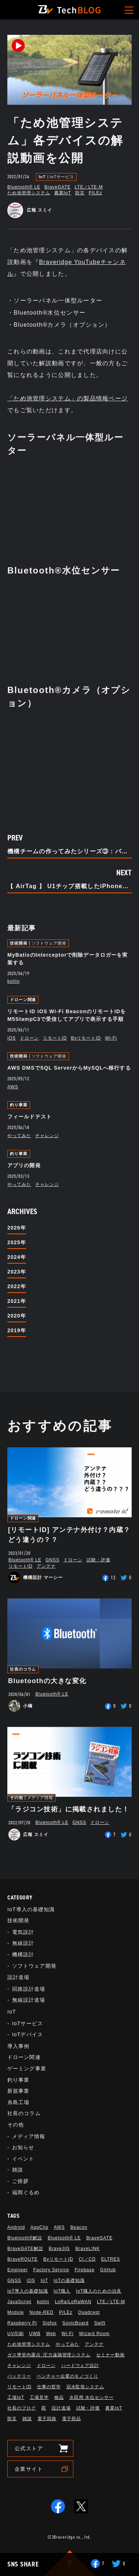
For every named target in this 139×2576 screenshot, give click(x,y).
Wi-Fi (111, 1038)
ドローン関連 (23, 1000)
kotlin (13, 981)
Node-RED (41, 2312)
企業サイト (29, 2469)
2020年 (16, 1316)
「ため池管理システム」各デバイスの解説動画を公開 (65, 140)
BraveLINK (87, 2248)
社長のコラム (23, 1669)
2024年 (16, 1257)
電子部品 (71, 2418)
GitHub (108, 2270)
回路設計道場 (28, 1989)
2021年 (16, 1301)
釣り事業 (19, 1105)
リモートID (55, 1038)
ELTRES (110, 2259)
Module (15, 2312)
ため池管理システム (28, 192)
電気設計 (23, 1932)
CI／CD (87, 2259)
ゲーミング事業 (26, 2068)
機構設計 (23, 1954)
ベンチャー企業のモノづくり (67, 2376)
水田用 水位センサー (91, 2397)
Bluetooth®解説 (24, 2238)
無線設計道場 (28, 2000)
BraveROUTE (22, 2259)
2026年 (16, 1228)
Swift (100, 2323)
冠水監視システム (85, 2387)
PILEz (95, 192)
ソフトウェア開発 (49, 943)
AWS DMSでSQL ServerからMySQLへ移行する (69, 1068)
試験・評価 (98, 1559)
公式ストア (29, 2448)
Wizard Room (94, 2333)
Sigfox (50, 2323)
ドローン (29, 1038)
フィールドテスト (29, 1117)
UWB (35, 2333)
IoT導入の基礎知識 (31, 1909)
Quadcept (89, 2312)
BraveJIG (59, 2248)
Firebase (84, 2270)
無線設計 (23, 1943)
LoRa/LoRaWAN (73, 2302)
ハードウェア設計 (80, 2365)
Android (16, 2227)
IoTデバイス (27, 2034)
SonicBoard (75, 2323)
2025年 (16, 1242)
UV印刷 (15, 2333)
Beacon (78, 2227)
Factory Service (51, 2270)
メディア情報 (40, 1798)
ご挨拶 (20, 2181)
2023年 (16, 1272)
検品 (59, 2397)
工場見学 (39, 2397)
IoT (42, 177)
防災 (80, 192)
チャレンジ (47, 1135)
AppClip (39, 2227)
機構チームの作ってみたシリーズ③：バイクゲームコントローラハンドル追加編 (69, 851)
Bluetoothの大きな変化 (47, 1681)
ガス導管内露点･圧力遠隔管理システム (49, 2355)
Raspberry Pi (22, 2323)
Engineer (17, 2270)
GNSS (52, 1559)
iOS (11, 1038)
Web (51, 2333)
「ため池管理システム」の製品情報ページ (67, 398)
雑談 (17, 2170)
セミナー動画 (110, 2355)
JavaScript (19, 2302)
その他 (16, 1798)
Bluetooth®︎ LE (23, 187)
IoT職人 (62, 2291)
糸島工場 (18, 2102)
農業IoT (62, 192)
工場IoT (15, 2397)
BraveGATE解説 (25, 2248)
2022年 (16, 1286)
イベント (23, 2159)
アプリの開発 (24, 1165)
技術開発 (19, 943)
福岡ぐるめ (26, 2192)
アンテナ (46, 1566)
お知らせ (23, 2147)
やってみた (19, 1135)
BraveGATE (57, 187)
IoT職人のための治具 (98, 2291)
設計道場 (18, 1977)
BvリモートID (86, 1038)
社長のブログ (21, 2408)
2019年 (16, 1330)
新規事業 (18, 2091)
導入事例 (18, 2046)
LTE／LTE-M (89, 187)
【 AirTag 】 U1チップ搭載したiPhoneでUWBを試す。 (69, 886)
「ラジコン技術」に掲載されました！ (68, 1809)
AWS (12, 1086)
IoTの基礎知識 (69, 2280)
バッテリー (19, 2376)
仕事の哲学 (49, 2387)
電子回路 (46, 2418)
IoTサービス (62, 177)
